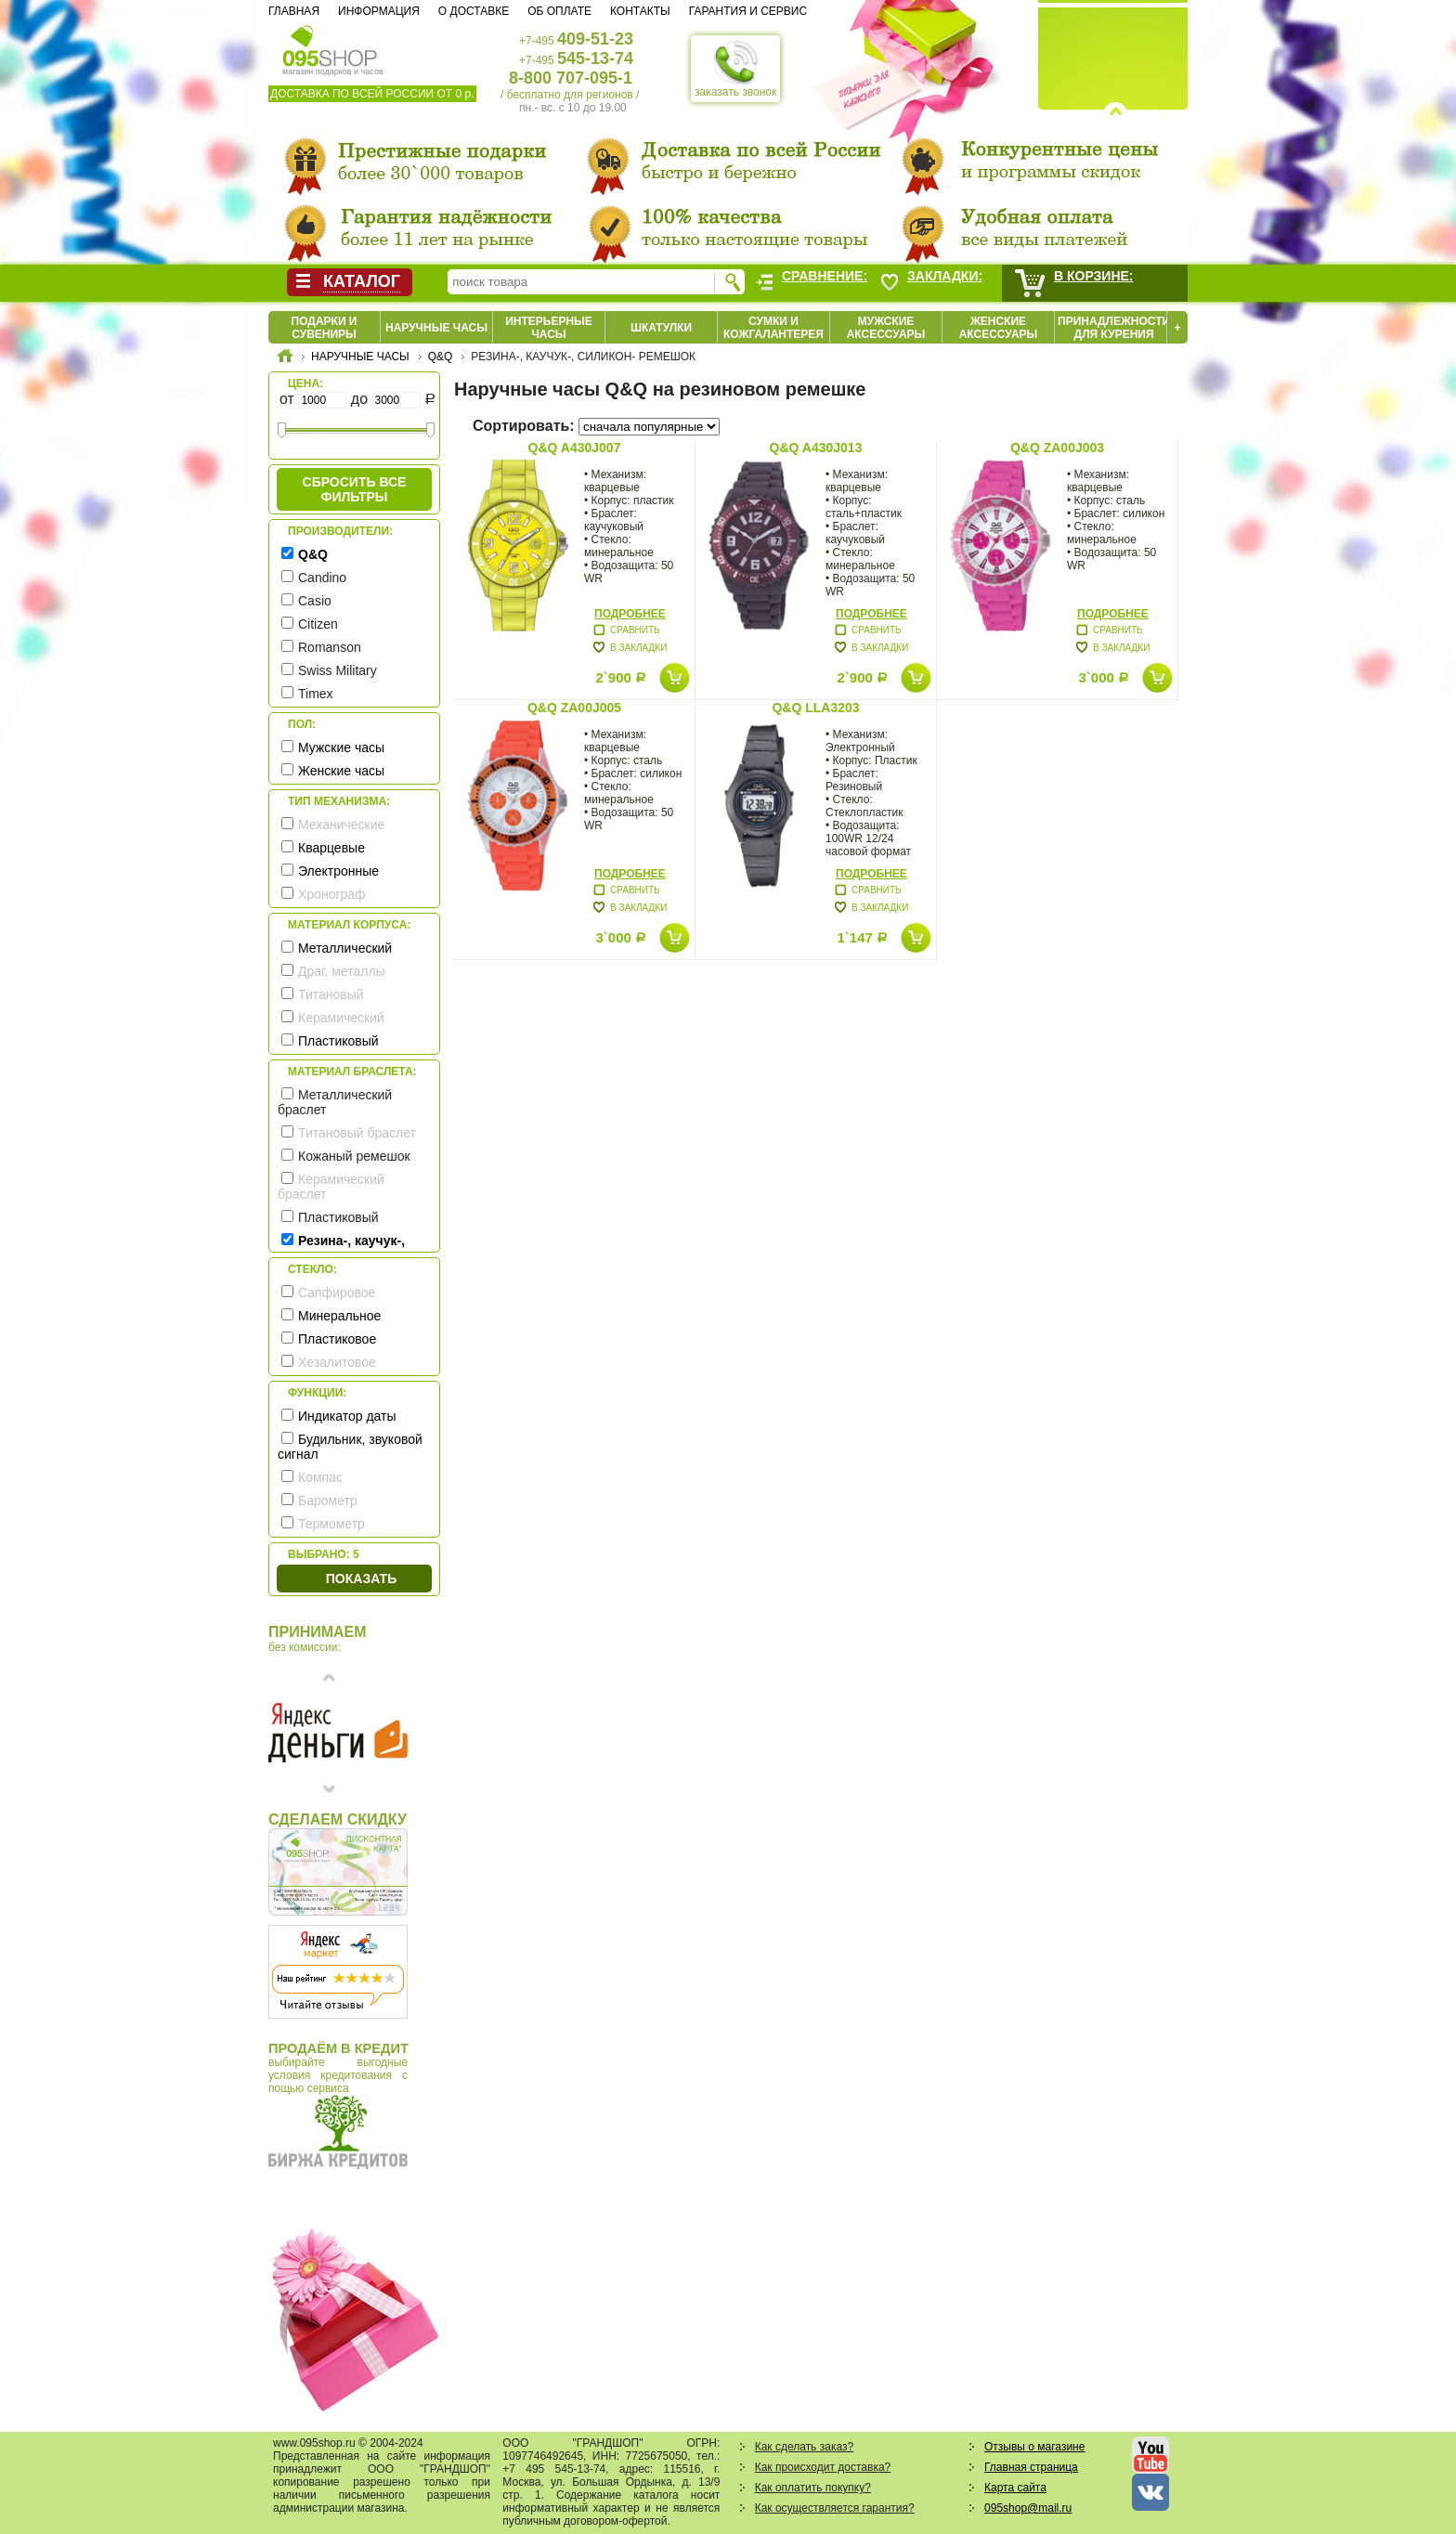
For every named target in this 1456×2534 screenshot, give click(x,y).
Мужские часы (341, 747)
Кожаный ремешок (354, 1156)
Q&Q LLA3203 (815, 707)
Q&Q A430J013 (816, 447)
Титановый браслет (357, 1132)
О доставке (473, 11)
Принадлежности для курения (1114, 328)
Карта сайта (1015, 2487)
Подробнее (630, 613)
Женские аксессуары (998, 328)
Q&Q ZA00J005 (574, 707)
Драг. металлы (341, 971)
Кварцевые (331, 847)
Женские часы (341, 770)
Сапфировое (336, 1292)
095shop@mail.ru (1028, 2508)
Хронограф (332, 894)
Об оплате (559, 11)
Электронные (338, 871)
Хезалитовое (337, 1362)
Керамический (341, 1017)
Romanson (329, 647)
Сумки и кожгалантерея (773, 328)
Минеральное (339, 1315)
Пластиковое (337, 1339)
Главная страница (1031, 2467)
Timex (315, 693)
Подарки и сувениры (325, 328)
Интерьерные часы (548, 328)
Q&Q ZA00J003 (1057, 447)
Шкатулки (661, 327)
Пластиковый (338, 1040)
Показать (361, 1578)
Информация (379, 11)
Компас (320, 1477)
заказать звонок (735, 68)
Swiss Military (337, 670)
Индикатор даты (347, 1416)
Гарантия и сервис (748, 11)
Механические (341, 824)
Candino (322, 577)
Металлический (345, 948)
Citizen (318, 624)
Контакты (640, 11)
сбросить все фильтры (355, 489)
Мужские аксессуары (886, 328)
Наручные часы (436, 327)
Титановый (331, 994)
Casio (315, 600)
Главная (293, 11)
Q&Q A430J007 (574, 447)
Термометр (331, 1523)
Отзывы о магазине (1034, 2446)
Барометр (328, 1500)
